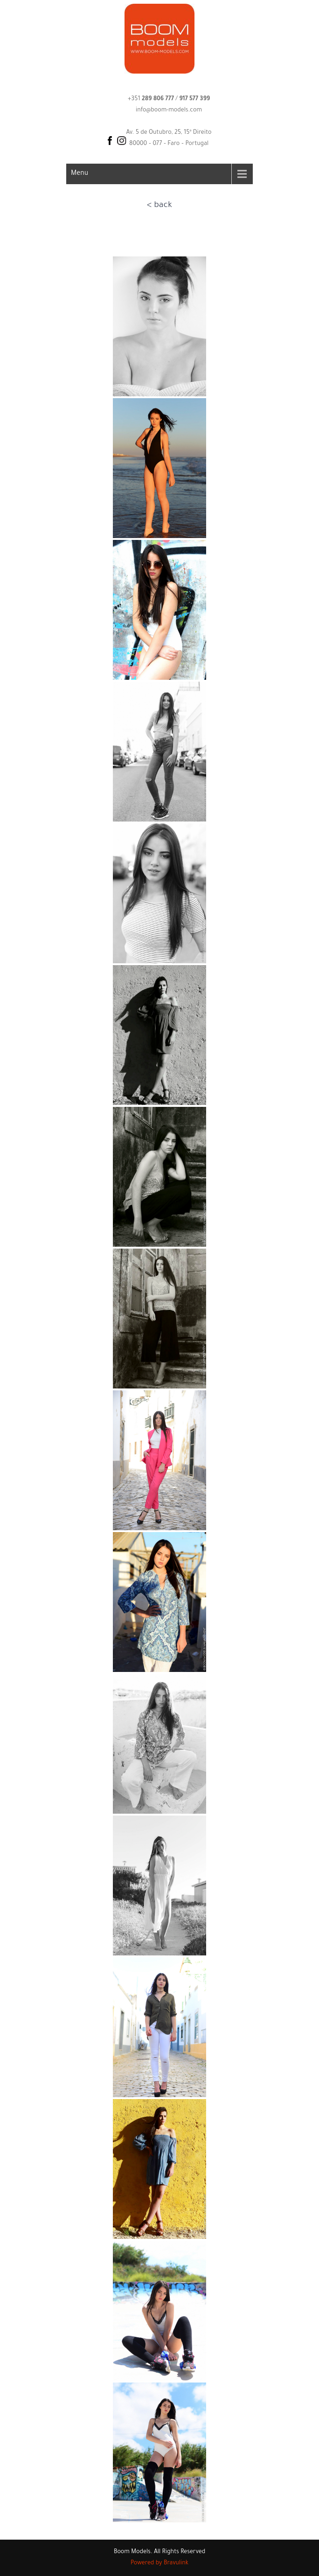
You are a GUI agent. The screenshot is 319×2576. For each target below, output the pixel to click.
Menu (79, 174)
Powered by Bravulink (159, 2563)
